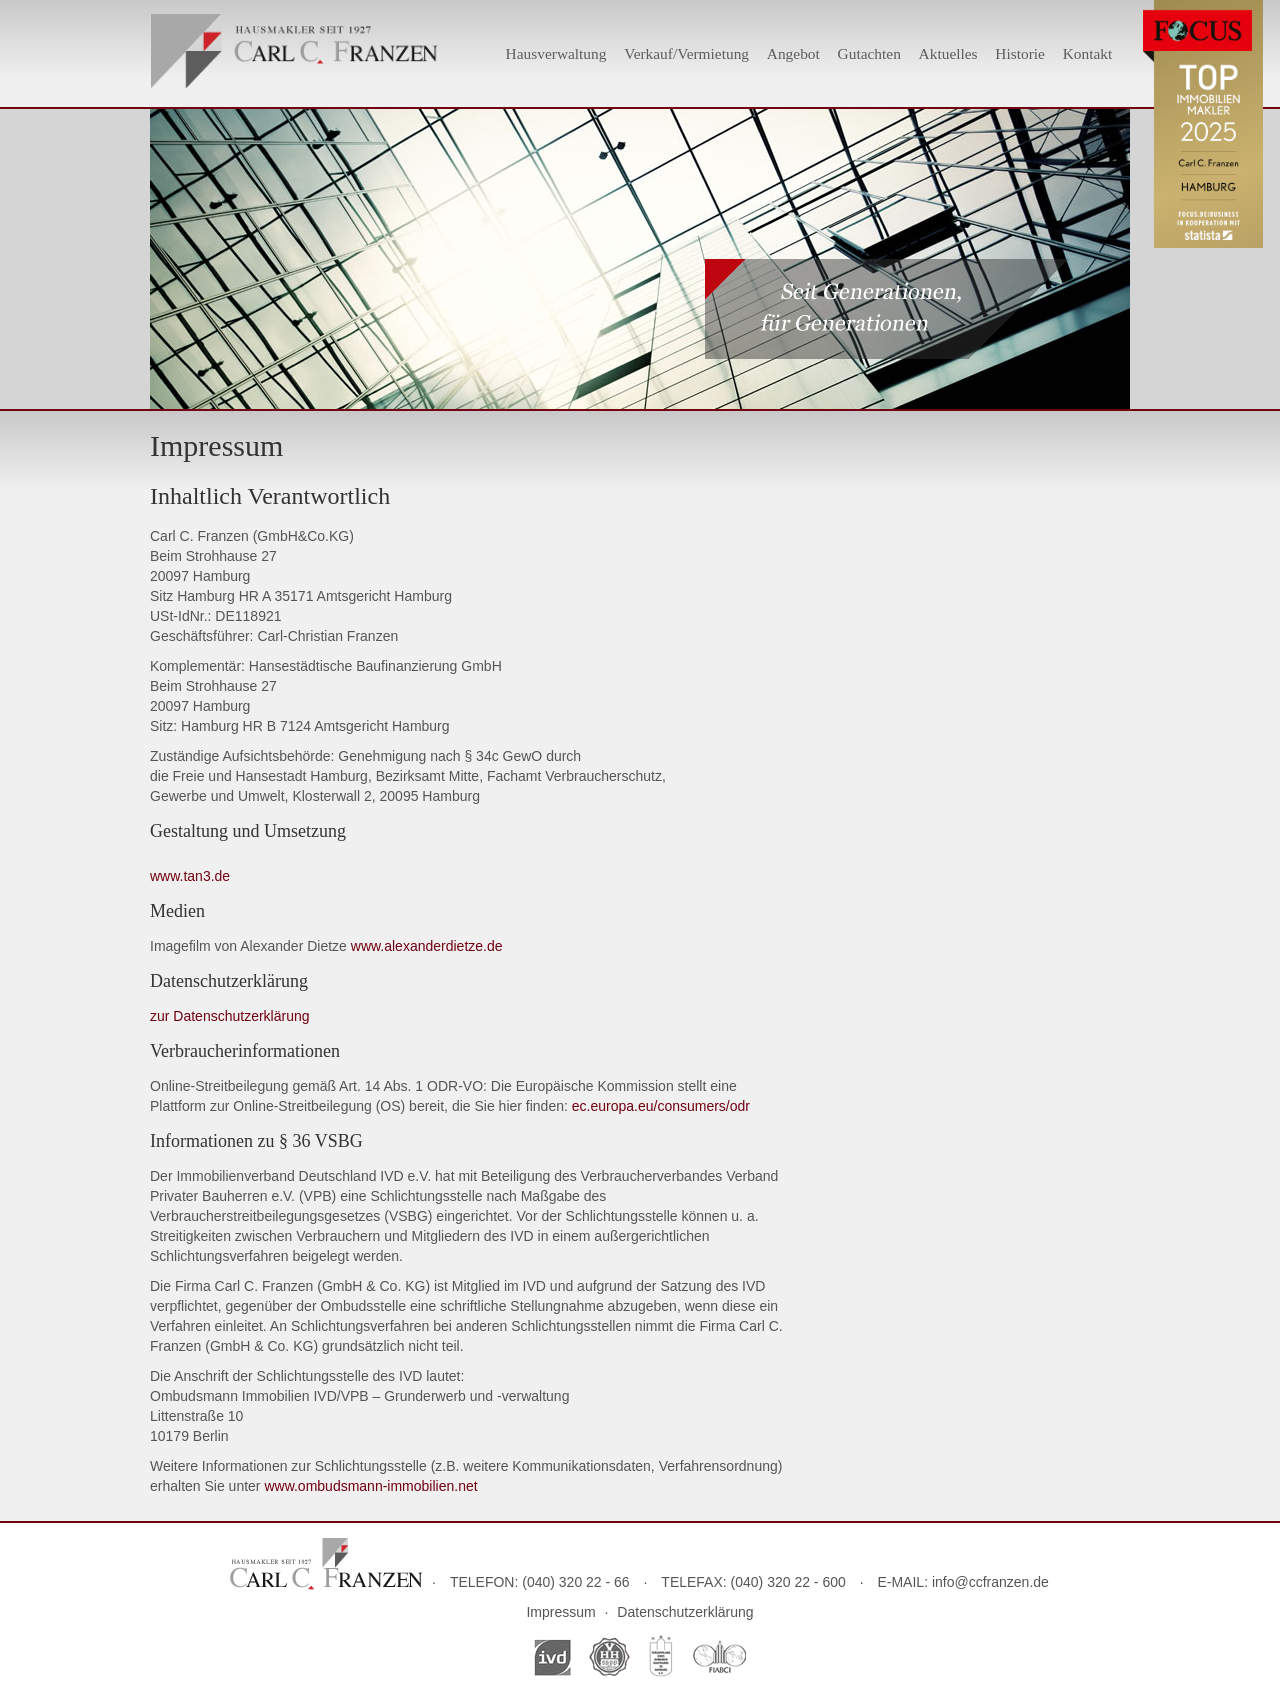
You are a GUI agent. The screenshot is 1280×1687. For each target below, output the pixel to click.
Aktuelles (948, 53)
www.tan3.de (190, 876)
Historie (1020, 53)
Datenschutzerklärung (685, 1612)
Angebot (793, 53)
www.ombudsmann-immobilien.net (370, 1486)
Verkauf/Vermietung (686, 53)
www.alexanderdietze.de (427, 946)
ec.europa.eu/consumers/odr (661, 1106)
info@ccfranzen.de (990, 1582)
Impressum (560, 1612)
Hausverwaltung (556, 53)
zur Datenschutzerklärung (230, 1016)
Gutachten (869, 53)
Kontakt (1088, 53)
